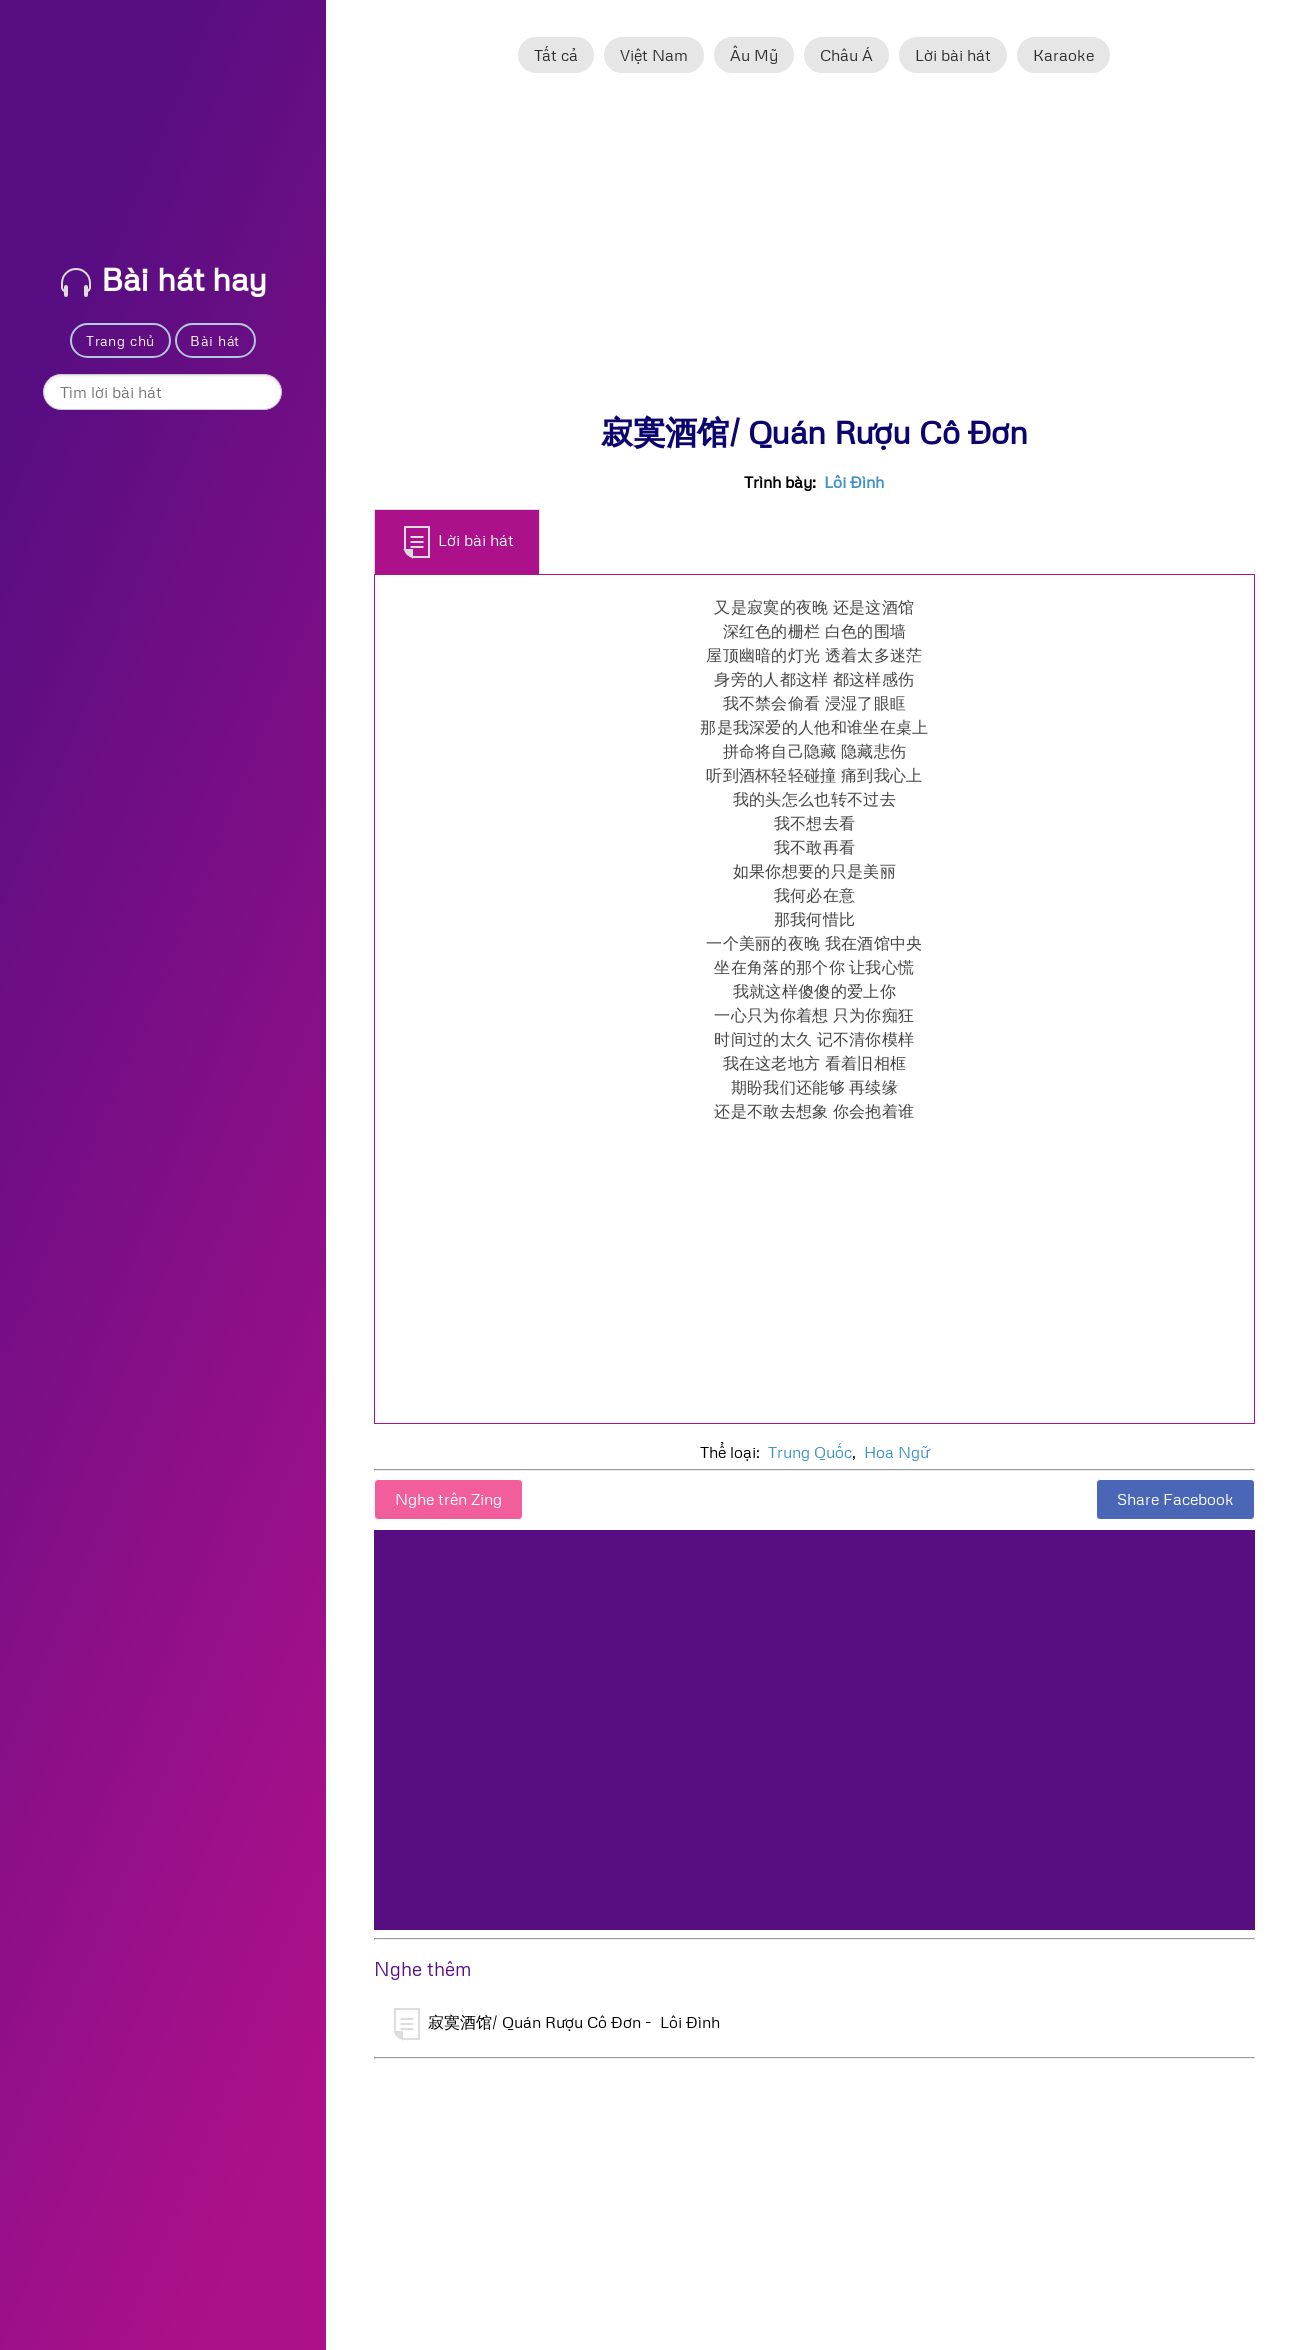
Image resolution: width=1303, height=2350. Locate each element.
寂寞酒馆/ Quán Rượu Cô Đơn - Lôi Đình (557, 2024)
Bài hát (215, 340)
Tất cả (556, 55)
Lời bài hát (953, 55)
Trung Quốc (810, 1452)
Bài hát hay (164, 278)
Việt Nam (654, 55)
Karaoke (1063, 55)
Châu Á (846, 55)
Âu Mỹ (754, 55)
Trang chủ (120, 340)
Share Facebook (1175, 1499)
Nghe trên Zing (448, 1499)
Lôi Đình (854, 482)
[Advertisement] (814, 253)
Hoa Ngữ (896, 1452)
